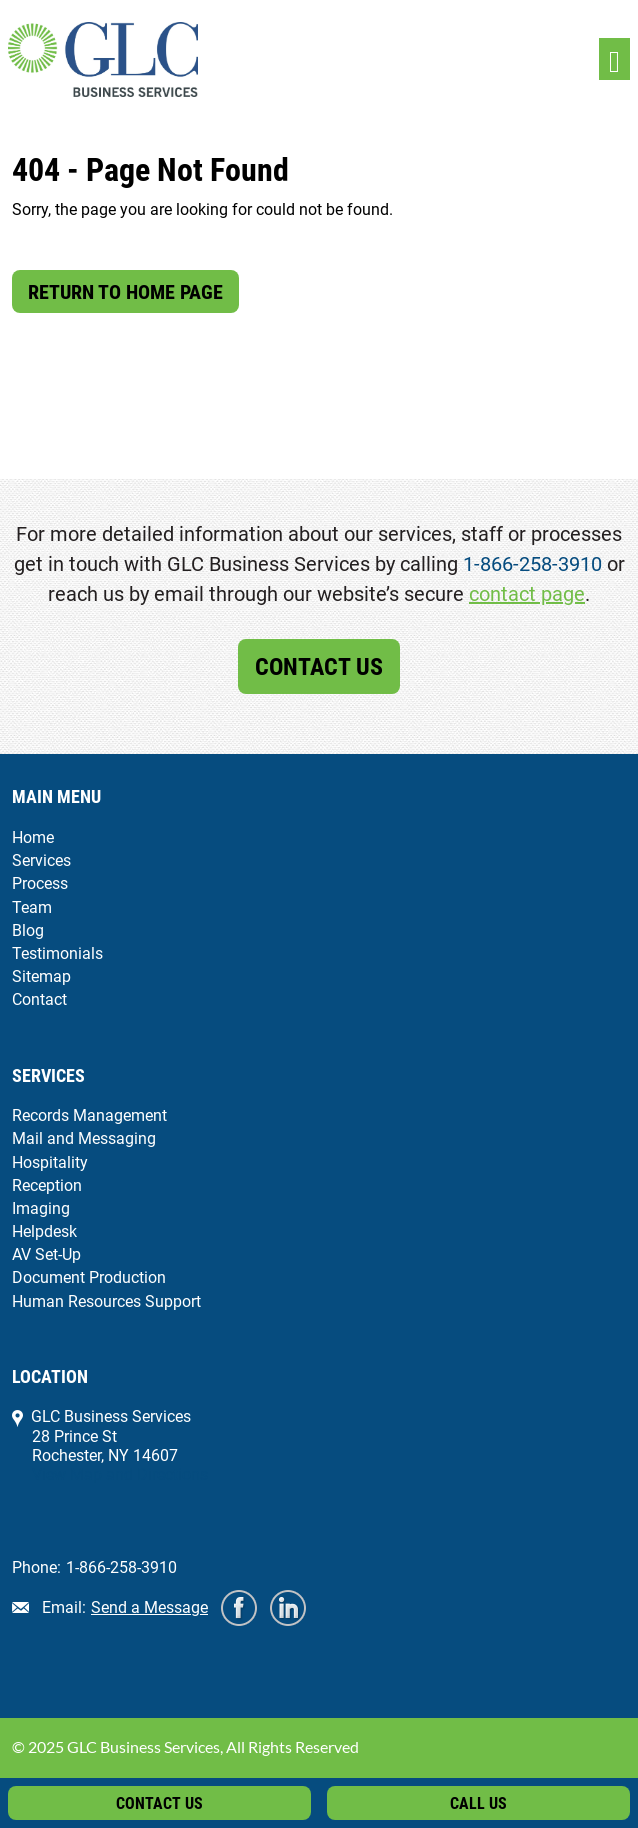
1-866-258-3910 (532, 564)
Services (41, 860)
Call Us (478, 1803)
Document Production (89, 1277)
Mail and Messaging (84, 1138)
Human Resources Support (106, 1301)
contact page (527, 594)
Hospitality (50, 1162)
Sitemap (41, 976)
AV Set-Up (46, 1254)
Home (33, 837)
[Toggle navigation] (614, 59)
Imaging (41, 1208)
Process (40, 883)
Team (32, 907)
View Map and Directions (120, 1474)
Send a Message (149, 1607)
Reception (47, 1185)
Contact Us (319, 667)
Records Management (89, 1115)
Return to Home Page (125, 292)
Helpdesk (44, 1231)
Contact (39, 999)
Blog (28, 930)
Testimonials (57, 953)
